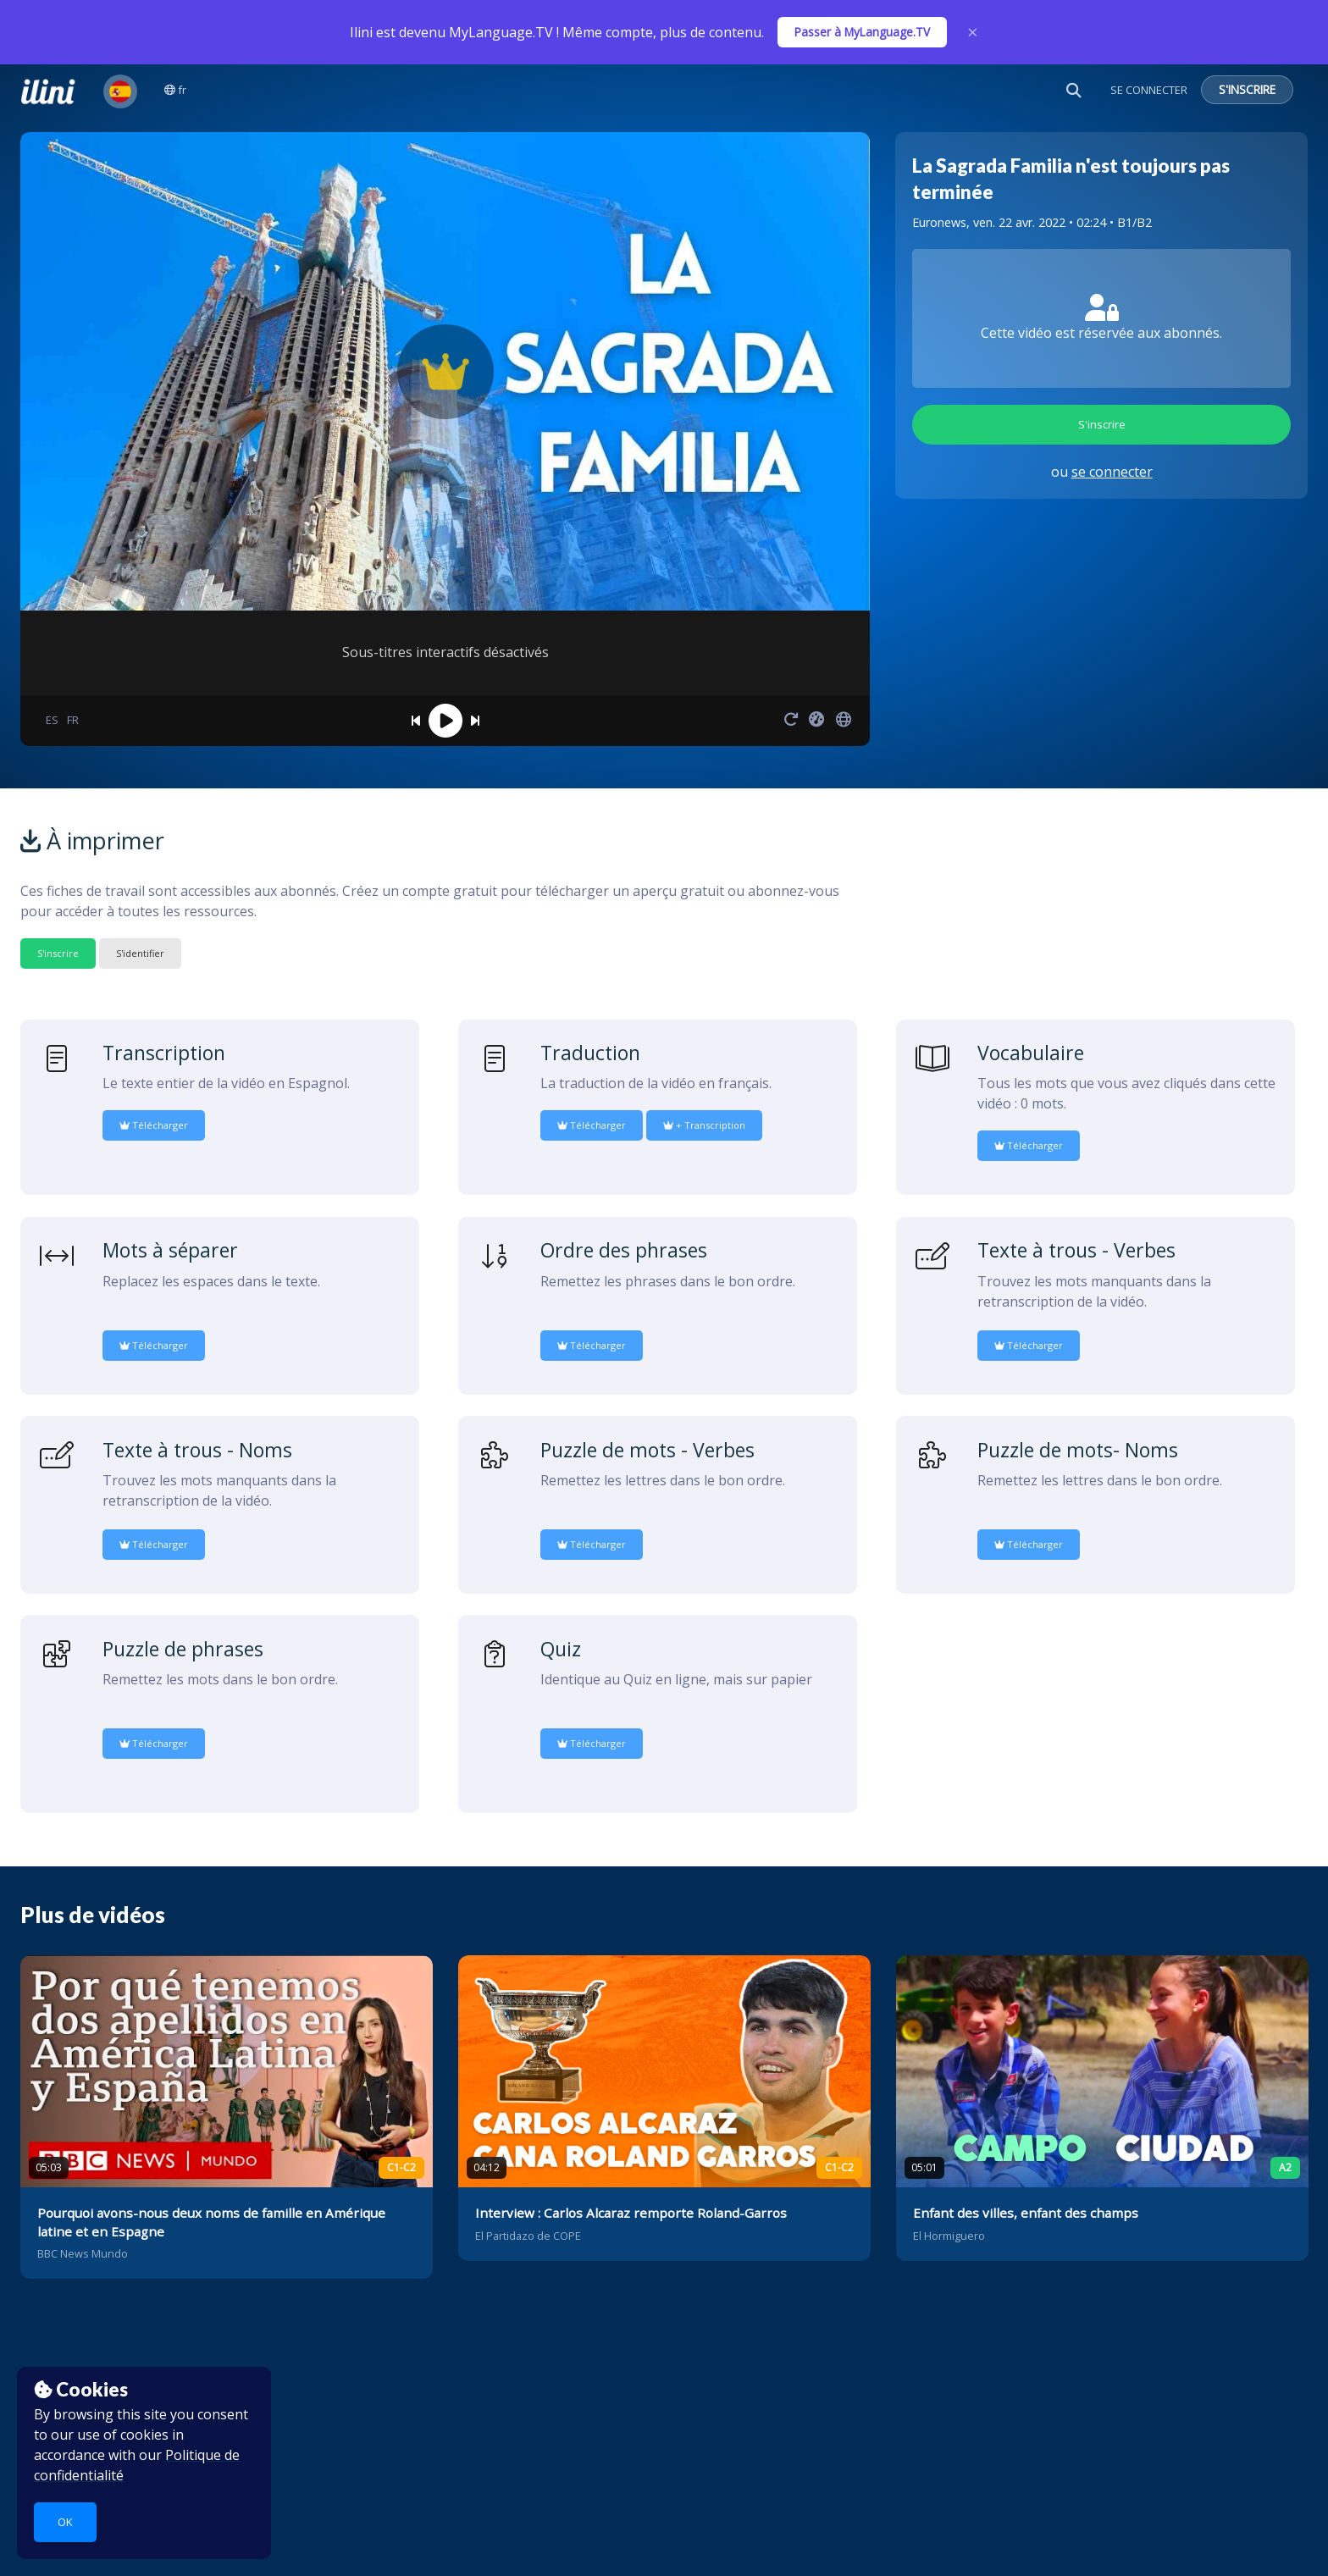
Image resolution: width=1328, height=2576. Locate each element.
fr (175, 89)
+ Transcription (704, 1125)
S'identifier (140, 953)
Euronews (939, 222)
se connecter (1112, 471)
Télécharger (153, 1125)
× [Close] (972, 32)
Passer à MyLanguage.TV (862, 32)
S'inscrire (1102, 424)
